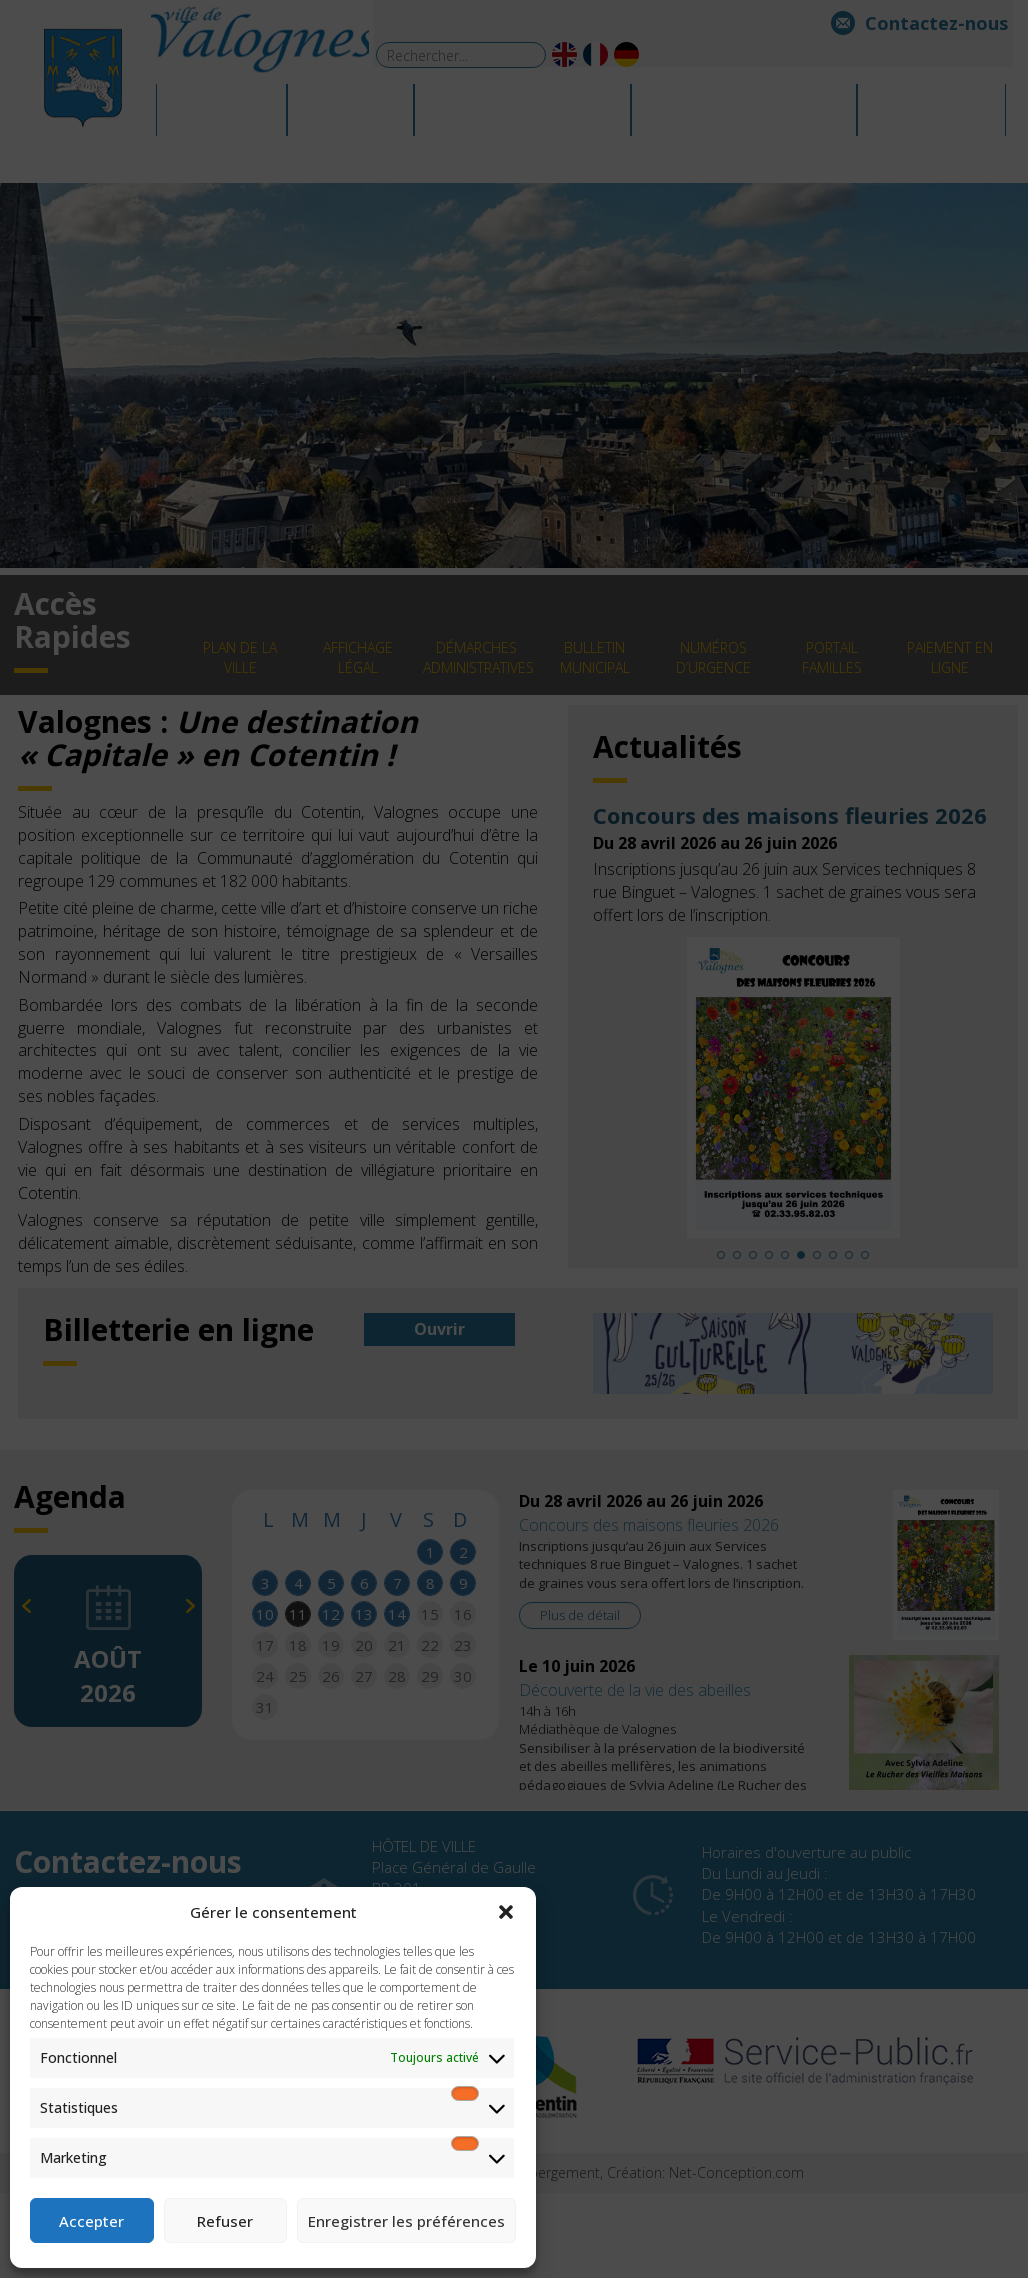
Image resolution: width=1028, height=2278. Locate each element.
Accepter (91, 2221)
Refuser (225, 2221)
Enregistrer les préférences (406, 2221)
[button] (506, 1912)
